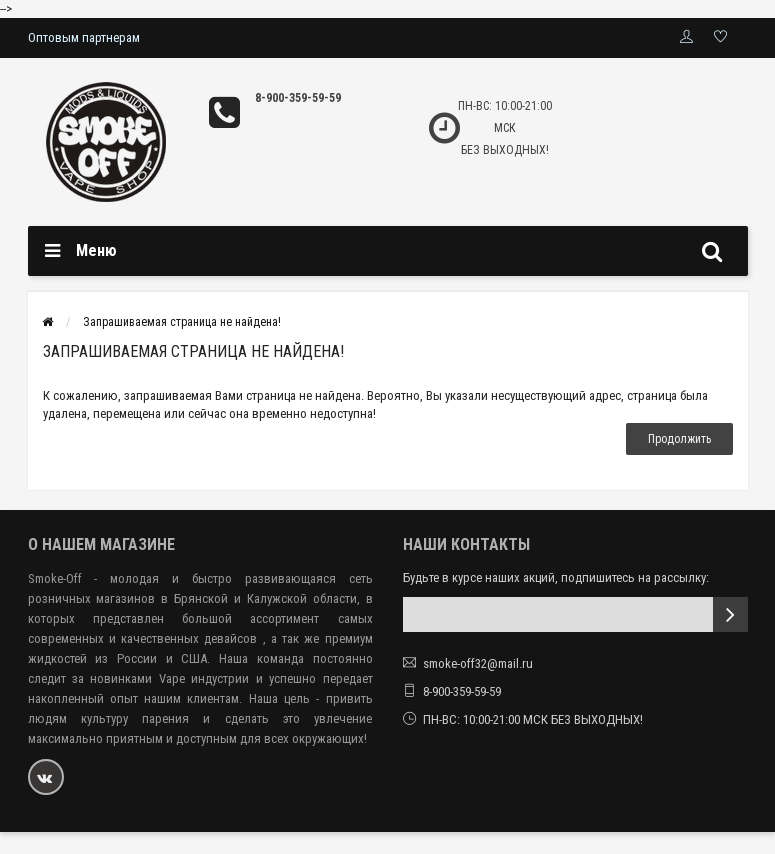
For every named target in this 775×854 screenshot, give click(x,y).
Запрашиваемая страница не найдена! (182, 322)
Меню (96, 250)
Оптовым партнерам (84, 37)
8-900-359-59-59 (298, 98)
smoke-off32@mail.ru (478, 663)
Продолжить (679, 439)
